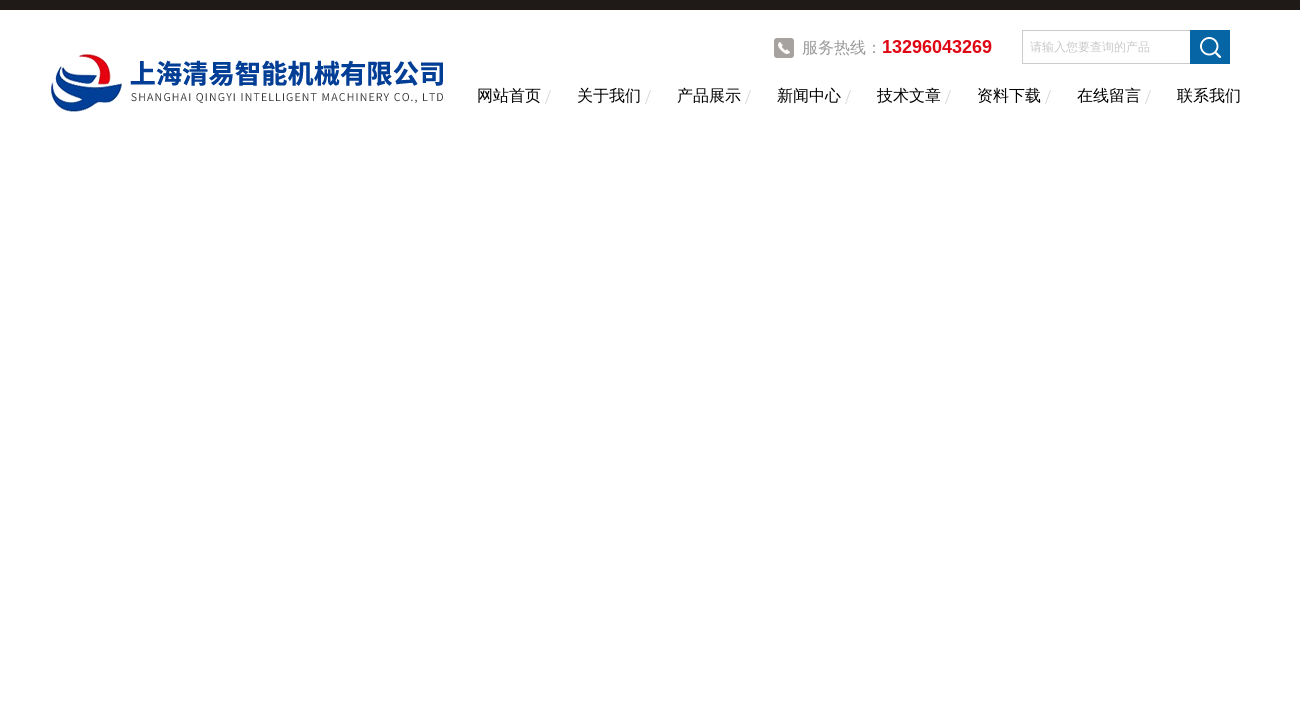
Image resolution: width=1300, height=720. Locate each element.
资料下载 (1009, 95)
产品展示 (709, 95)
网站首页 (509, 95)
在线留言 (1109, 95)
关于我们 (609, 95)
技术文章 (909, 95)
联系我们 (1209, 95)
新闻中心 (809, 95)
